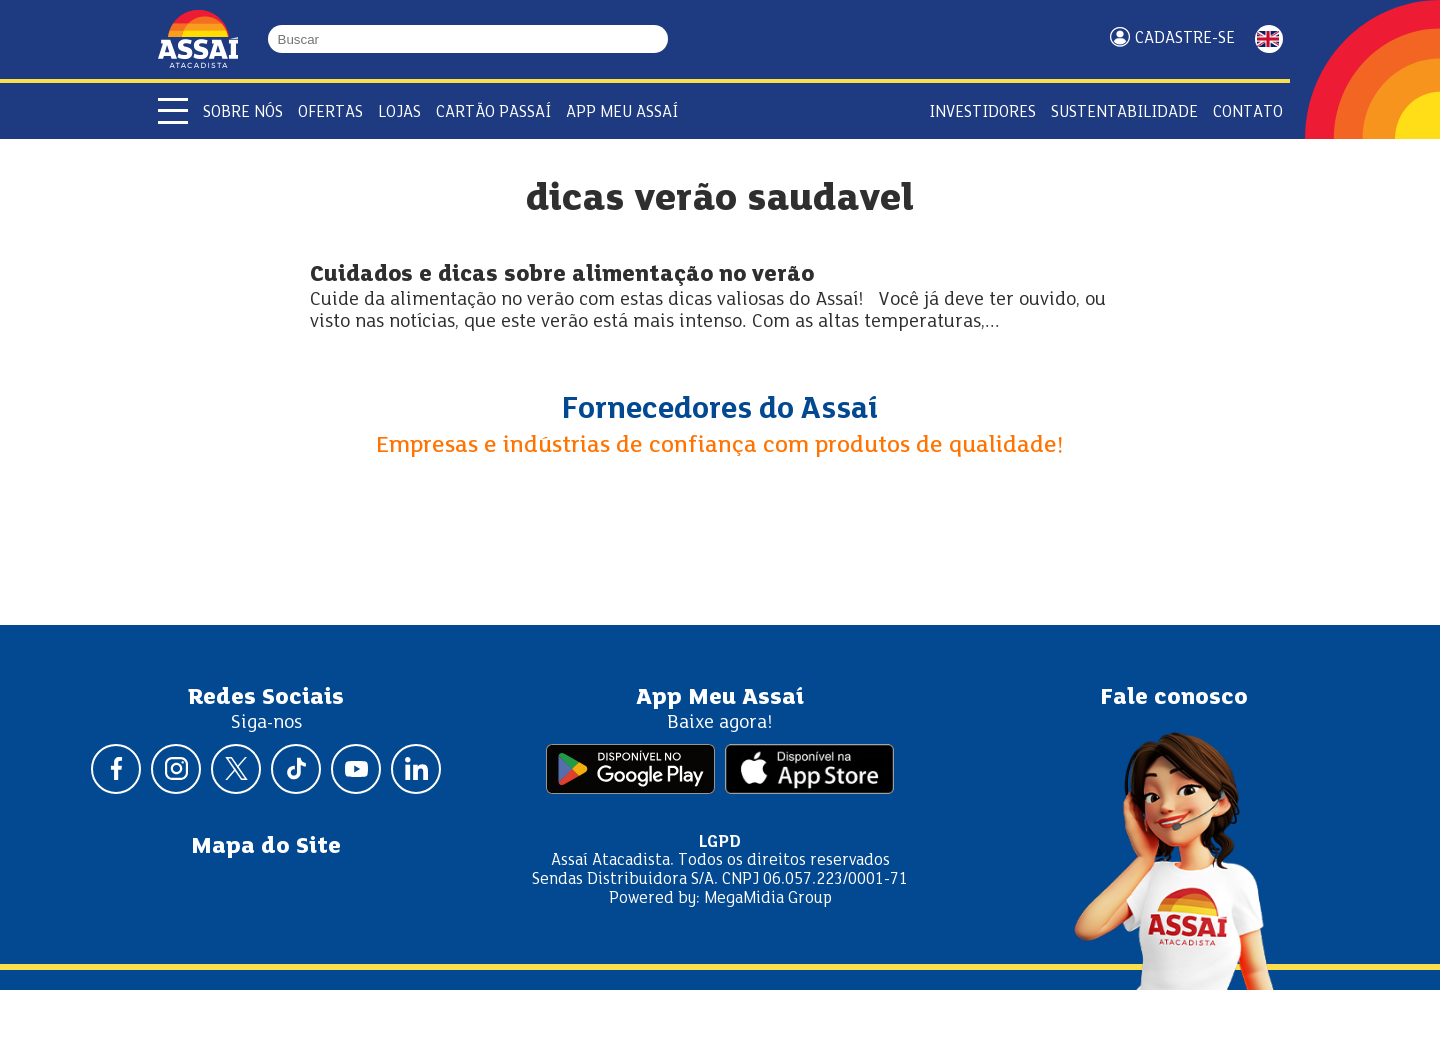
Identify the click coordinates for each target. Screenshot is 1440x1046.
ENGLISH (1269, 39)
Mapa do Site (266, 847)
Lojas (399, 112)
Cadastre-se (1185, 38)
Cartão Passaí (493, 112)
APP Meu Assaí (622, 112)
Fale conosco (1174, 698)
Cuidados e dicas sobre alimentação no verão (562, 275)
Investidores (982, 112)
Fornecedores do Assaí (720, 410)
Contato (1248, 112)
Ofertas (330, 112)
